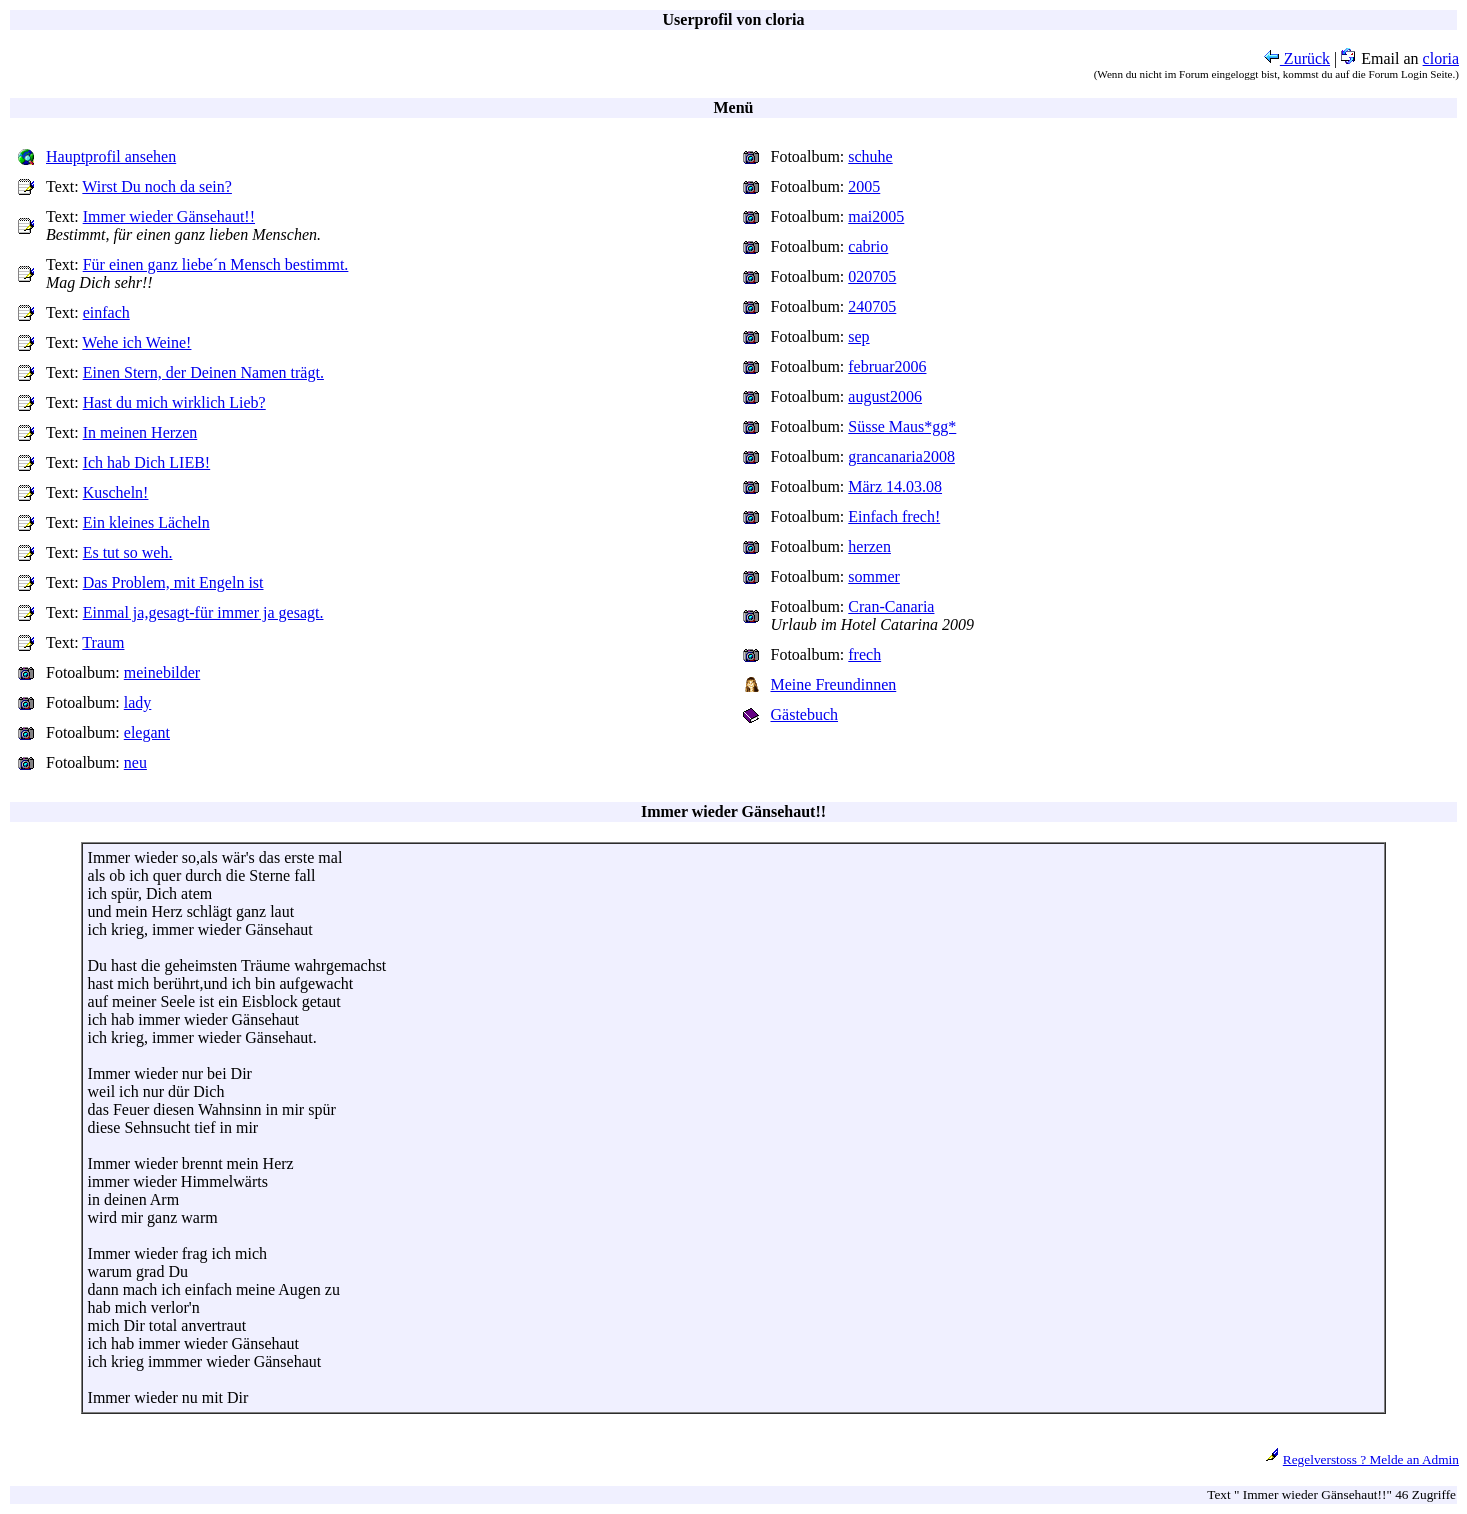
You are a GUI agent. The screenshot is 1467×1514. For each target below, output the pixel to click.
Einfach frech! (894, 516)
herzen (869, 546)
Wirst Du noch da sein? (157, 186)
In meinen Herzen (140, 432)
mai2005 (876, 216)
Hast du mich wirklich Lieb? (174, 402)
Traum (103, 642)
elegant (147, 732)
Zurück (1297, 58)
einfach (106, 312)
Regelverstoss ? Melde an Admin (1371, 1459)
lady (138, 702)
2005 (864, 186)
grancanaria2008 (901, 456)
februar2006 (887, 366)
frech (864, 654)
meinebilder (162, 672)
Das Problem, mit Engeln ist (173, 582)
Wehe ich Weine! (136, 342)
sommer (874, 576)
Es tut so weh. (128, 552)
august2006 (885, 396)
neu (135, 762)
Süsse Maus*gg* (902, 426)
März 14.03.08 (895, 486)
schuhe (870, 156)
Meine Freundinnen (834, 684)
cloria (1441, 58)
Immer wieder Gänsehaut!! (169, 216)
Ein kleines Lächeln (146, 522)
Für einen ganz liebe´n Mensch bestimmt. (216, 264)
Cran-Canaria (891, 606)
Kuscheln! (116, 492)
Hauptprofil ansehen (111, 156)
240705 (872, 306)
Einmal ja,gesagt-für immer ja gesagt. (203, 612)
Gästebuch (805, 714)
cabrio (868, 246)
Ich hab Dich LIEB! (147, 462)
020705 (872, 276)
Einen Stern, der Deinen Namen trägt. (203, 372)
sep (858, 336)
